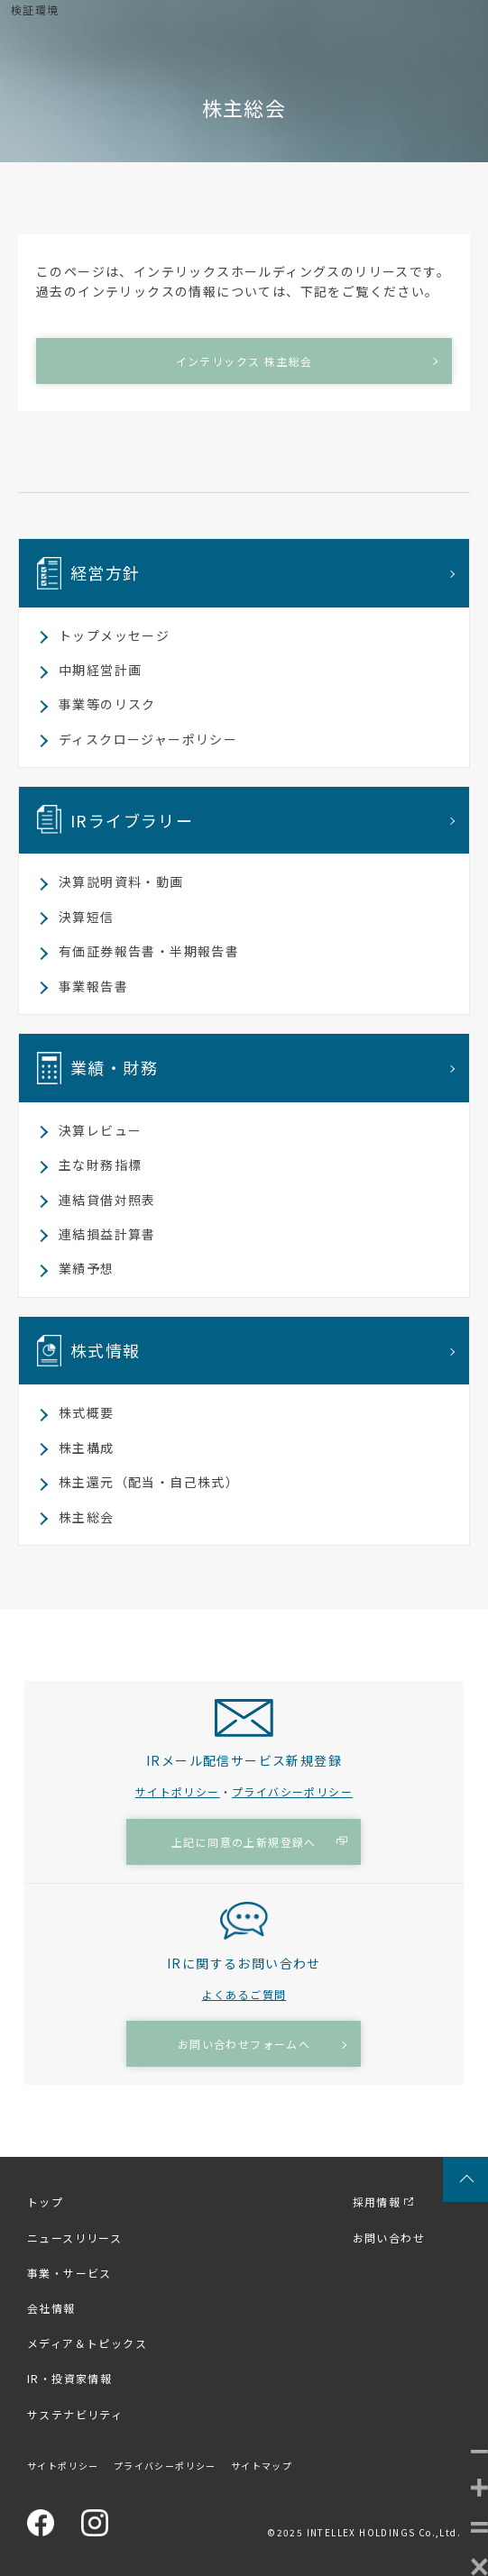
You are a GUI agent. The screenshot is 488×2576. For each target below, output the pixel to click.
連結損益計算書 (107, 1234)
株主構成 (87, 1448)
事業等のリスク (107, 704)
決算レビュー (100, 1130)
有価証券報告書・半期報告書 (149, 951)
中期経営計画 (100, 670)
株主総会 (87, 1517)
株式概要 (87, 1412)
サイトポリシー (177, 1791)
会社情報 (51, 2308)
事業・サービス (69, 2272)
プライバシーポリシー (292, 1791)
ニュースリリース (74, 2237)
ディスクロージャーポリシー (148, 739)
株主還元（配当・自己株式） (149, 1482)
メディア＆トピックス (87, 2343)
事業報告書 (93, 986)
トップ (45, 2201)
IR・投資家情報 (69, 2378)
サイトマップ (261, 2465)
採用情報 (377, 2201)
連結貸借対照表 (107, 1200)
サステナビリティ (75, 2414)
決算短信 (87, 917)
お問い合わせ (389, 2237)
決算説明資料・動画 (121, 881)
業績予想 (87, 1268)
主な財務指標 (100, 1165)
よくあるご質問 (244, 1994)
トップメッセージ (114, 635)
